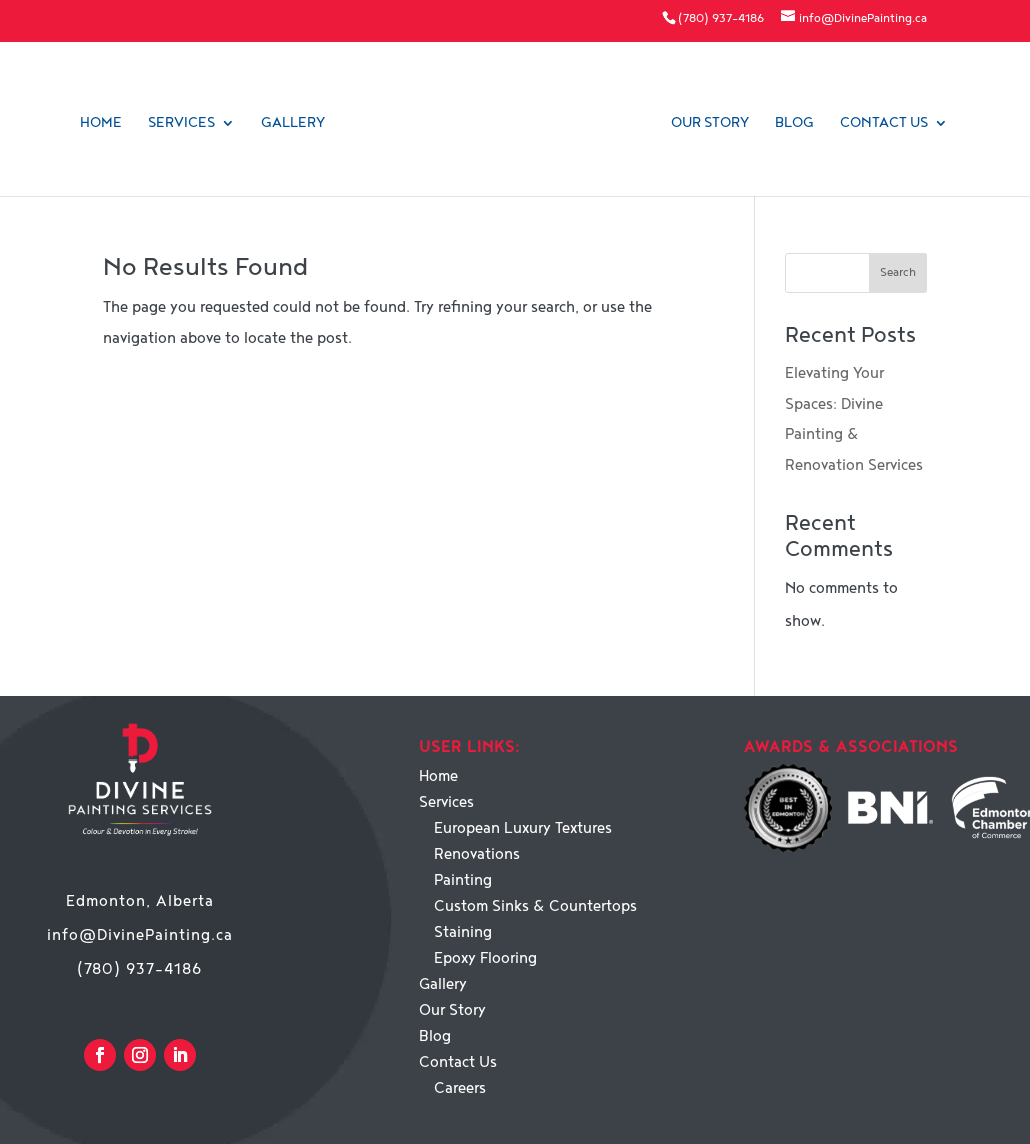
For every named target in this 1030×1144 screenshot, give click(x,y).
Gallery (293, 123)
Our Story (710, 123)
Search (898, 272)
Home (101, 123)
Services (181, 123)
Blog (794, 123)
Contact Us (884, 123)
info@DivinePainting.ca (140, 935)
